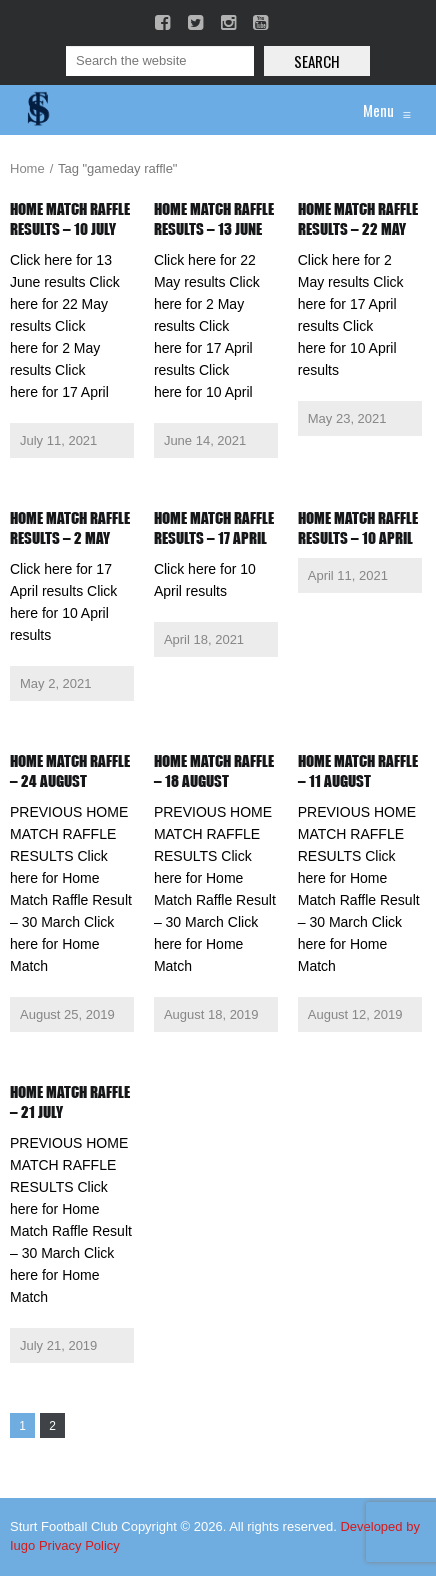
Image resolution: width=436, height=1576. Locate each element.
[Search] (160, 61)
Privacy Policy (79, 1545)
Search (317, 61)
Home (27, 168)
